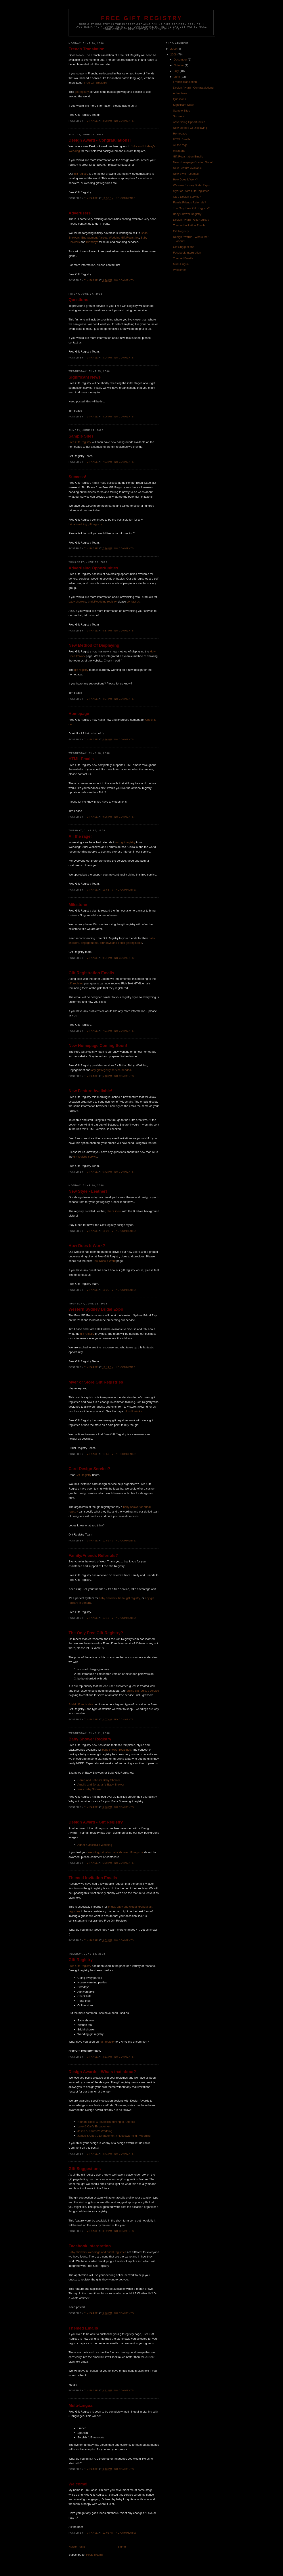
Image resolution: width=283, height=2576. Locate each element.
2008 (174, 54)
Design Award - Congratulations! (100, 140)
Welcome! (78, 2484)
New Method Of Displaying (94, 645)
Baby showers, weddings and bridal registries (97, 2252)
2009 (174, 48)
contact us (133, 601)
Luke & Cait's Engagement (94, 2126)
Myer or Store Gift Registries (96, 1382)
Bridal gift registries (81, 1704)
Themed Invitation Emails (93, 1878)
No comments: (125, 121)
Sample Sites (81, 436)
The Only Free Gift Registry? (96, 1633)
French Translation (87, 49)
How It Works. (134, 1411)
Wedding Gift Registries (124, 237)
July (177, 71)
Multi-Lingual (81, 2405)
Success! (77, 477)
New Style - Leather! (88, 1191)
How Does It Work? (87, 1245)
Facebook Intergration (90, 2246)
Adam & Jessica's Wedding (94, 1844)
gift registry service (85, 1156)
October (179, 65)
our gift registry (125, 842)
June (177, 76)
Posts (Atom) (94, 2554)
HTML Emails (81, 759)
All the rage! (80, 836)
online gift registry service (142, 1690)
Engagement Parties (94, 237)
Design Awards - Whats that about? (102, 2072)
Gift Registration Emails (91, 973)
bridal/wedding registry (102, 601)
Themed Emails (83, 2328)
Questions (78, 300)
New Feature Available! (90, 1091)
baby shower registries (116, 1749)
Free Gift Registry (142, 18)
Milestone (78, 904)
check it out (114, 1211)
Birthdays (92, 242)
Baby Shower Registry (90, 1739)
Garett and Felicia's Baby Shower (98, 1780)
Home (122, 2546)
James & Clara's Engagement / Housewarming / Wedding (114, 2135)
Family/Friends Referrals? (93, 1555)
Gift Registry (84, 1475)
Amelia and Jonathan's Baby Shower (100, 1784)
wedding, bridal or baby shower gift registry (115, 1852)
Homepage (79, 713)
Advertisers (80, 213)
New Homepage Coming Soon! (98, 1045)
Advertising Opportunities (93, 568)
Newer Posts (77, 2546)
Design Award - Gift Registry (96, 1822)
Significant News (85, 377)
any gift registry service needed (111, 1070)
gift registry (82, 91)
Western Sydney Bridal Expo (96, 1309)
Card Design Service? (89, 1469)
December (181, 59)
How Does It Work (104, 1260)
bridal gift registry (129, 1598)
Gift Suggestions (85, 2169)
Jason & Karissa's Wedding (94, 2131)
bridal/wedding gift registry (85, 524)
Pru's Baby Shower (89, 1789)
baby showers (77, 601)
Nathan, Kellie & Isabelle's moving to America (106, 2121)
